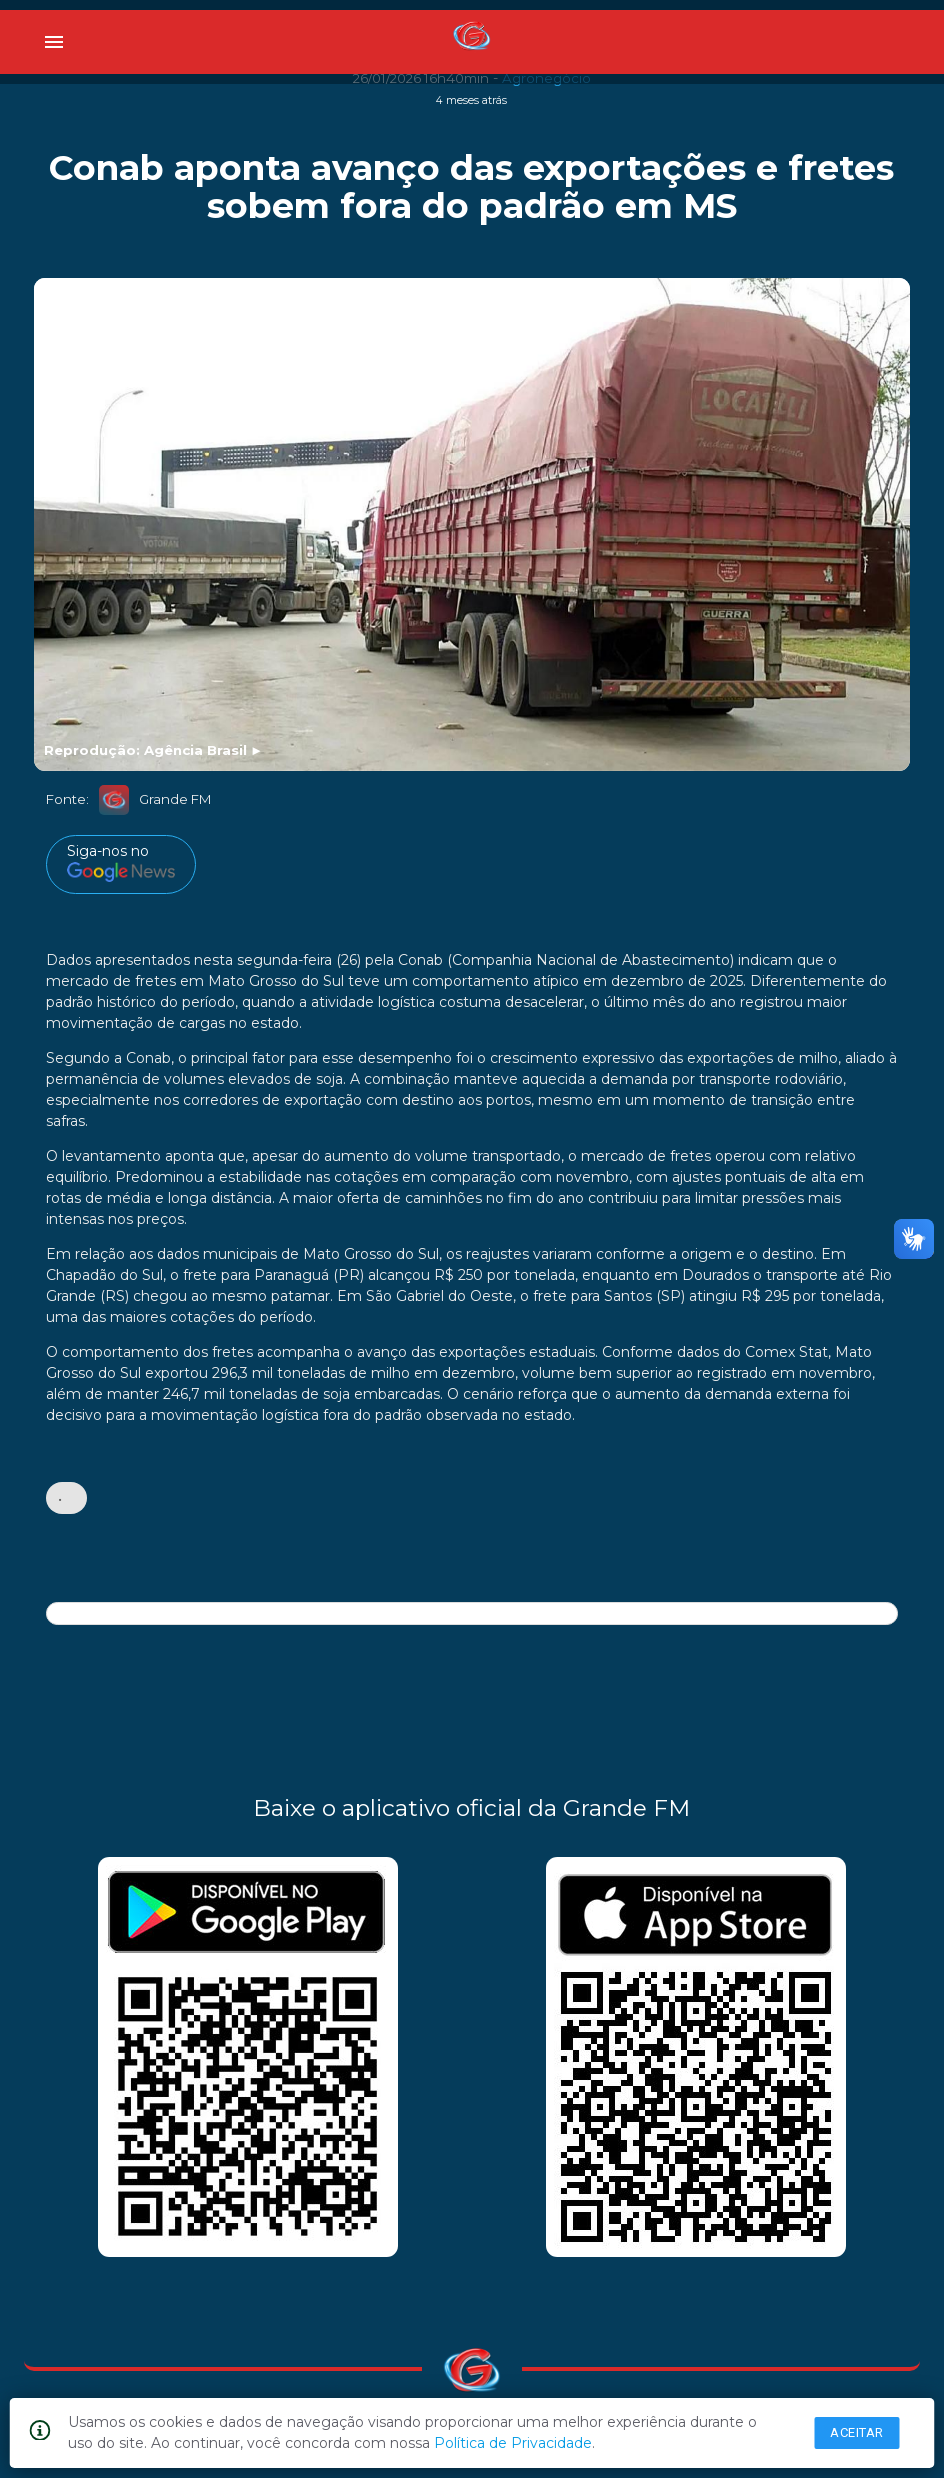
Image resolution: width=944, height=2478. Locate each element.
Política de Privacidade (513, 2443)
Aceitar (857, 2432)
